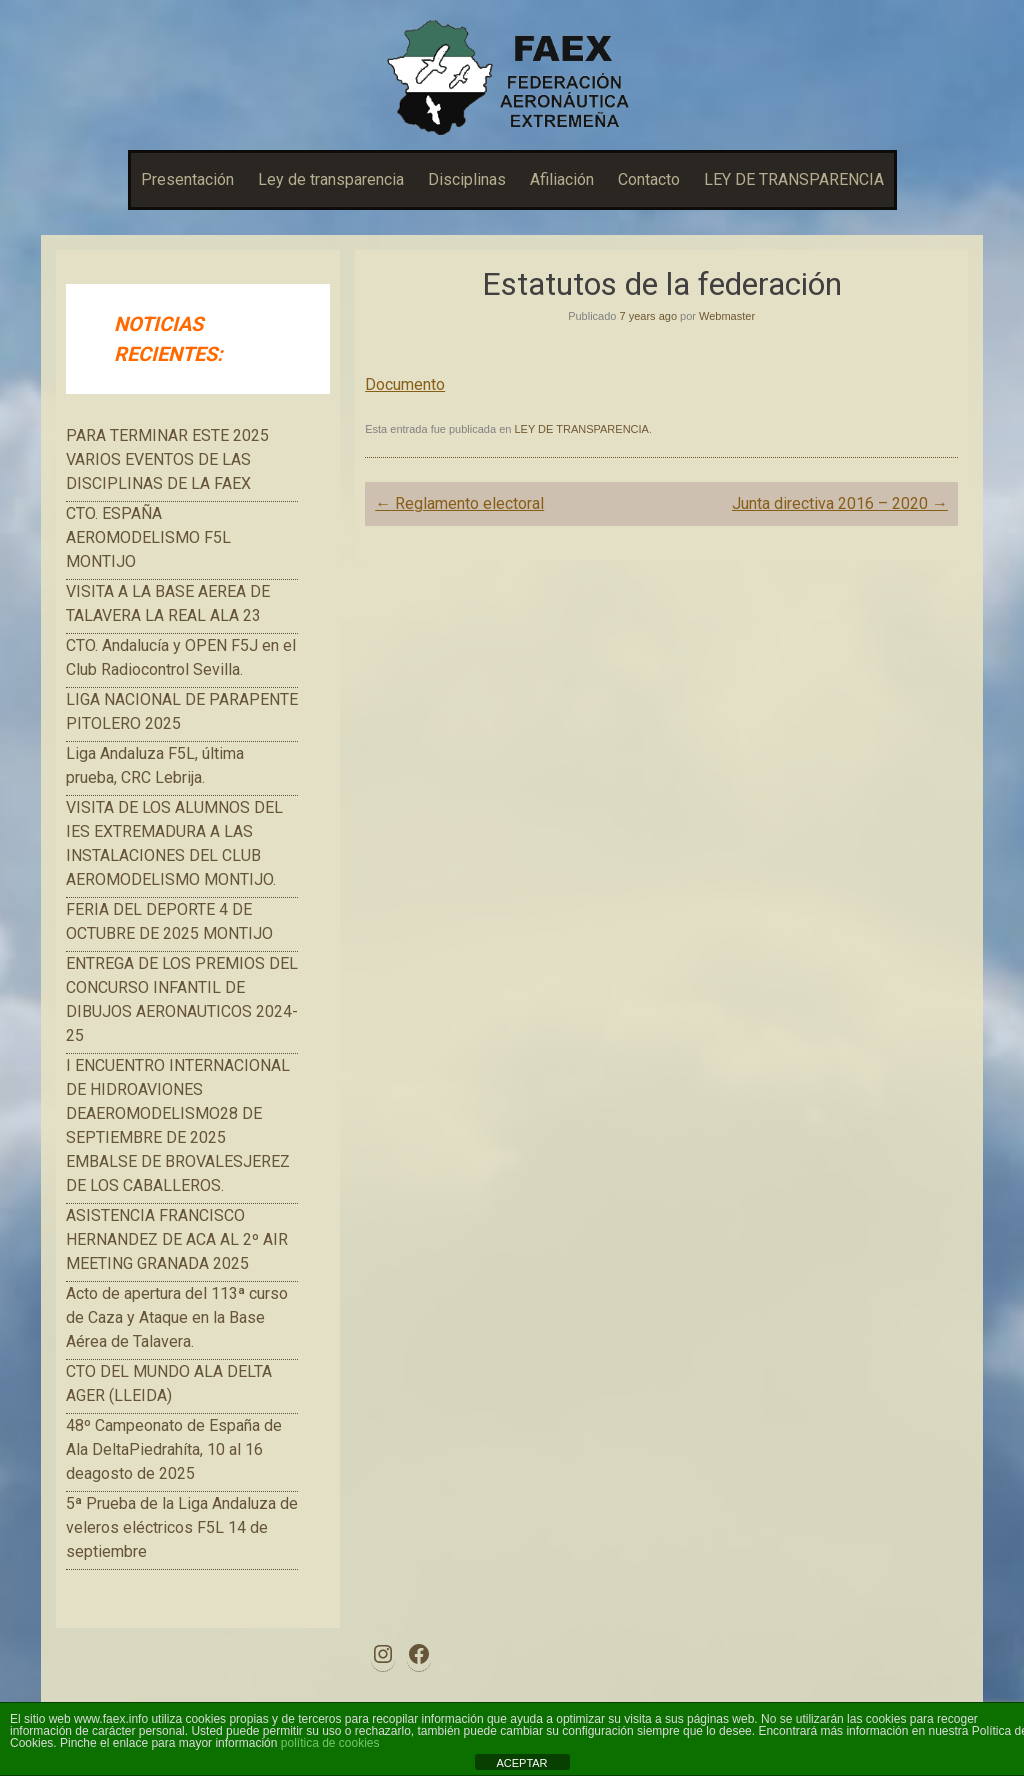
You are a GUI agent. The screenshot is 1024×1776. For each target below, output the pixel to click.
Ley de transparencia (331, 179)
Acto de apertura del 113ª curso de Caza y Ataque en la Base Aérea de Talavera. (177, 1317)
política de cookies (330, 1743)
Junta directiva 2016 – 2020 (840, 503)
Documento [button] (405, 384)
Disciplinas (467, 179)
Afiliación (562, 179)
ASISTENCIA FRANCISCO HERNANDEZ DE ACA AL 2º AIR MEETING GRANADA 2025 (177, 1239)
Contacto (649, 179)
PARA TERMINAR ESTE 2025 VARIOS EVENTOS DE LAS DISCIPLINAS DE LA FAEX (167, 459)
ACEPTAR (521, 1763)
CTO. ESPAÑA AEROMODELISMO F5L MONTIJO (148, 537)
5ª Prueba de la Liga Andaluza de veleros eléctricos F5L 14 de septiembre (182, 1527)
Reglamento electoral (459, 503)
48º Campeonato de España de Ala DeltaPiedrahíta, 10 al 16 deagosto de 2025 (174, 1449)
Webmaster (727, 316)
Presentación (187, 179)
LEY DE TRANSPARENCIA (794, 179)
